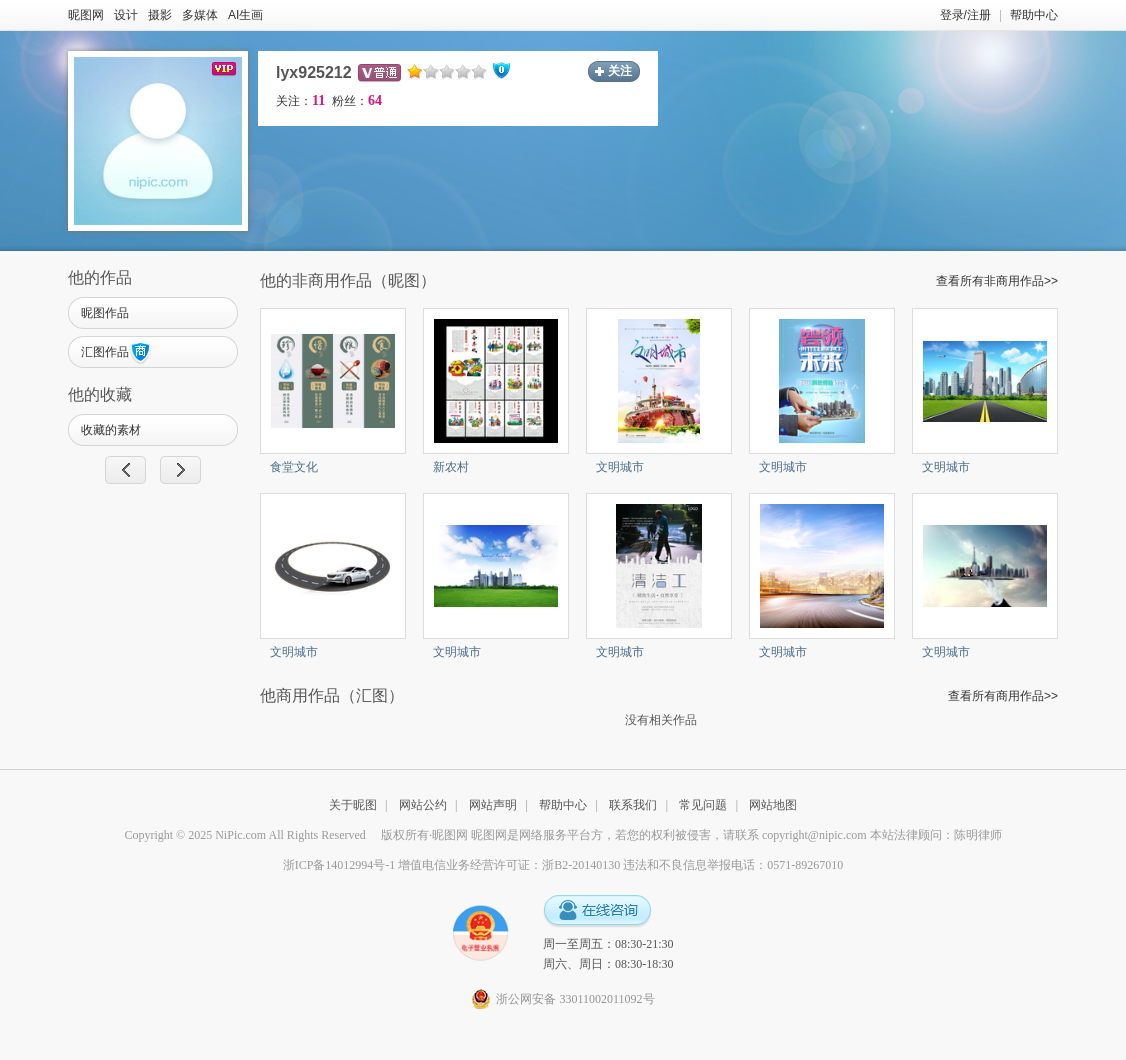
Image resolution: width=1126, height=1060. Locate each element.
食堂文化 (294, 467)
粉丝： (357, 101)
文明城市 (620, 467)
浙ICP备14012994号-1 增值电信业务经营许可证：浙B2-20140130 (452, 865)
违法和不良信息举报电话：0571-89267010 (733, 865)
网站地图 (773, 805)
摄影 (160, 15)
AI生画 (245, 15)
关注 (620, 71)
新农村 (451, 467)
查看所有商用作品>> (1003, 696)
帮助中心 (1034, 15)
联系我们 (633, 805)
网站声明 (493, 805)
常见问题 (703, 805)
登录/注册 (965, 15)
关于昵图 (353, 805)
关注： (300, 101)
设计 (126, 15)
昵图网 (86, 15)
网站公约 (423, 805)
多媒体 (200, 15)
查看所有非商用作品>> (997, 281)
